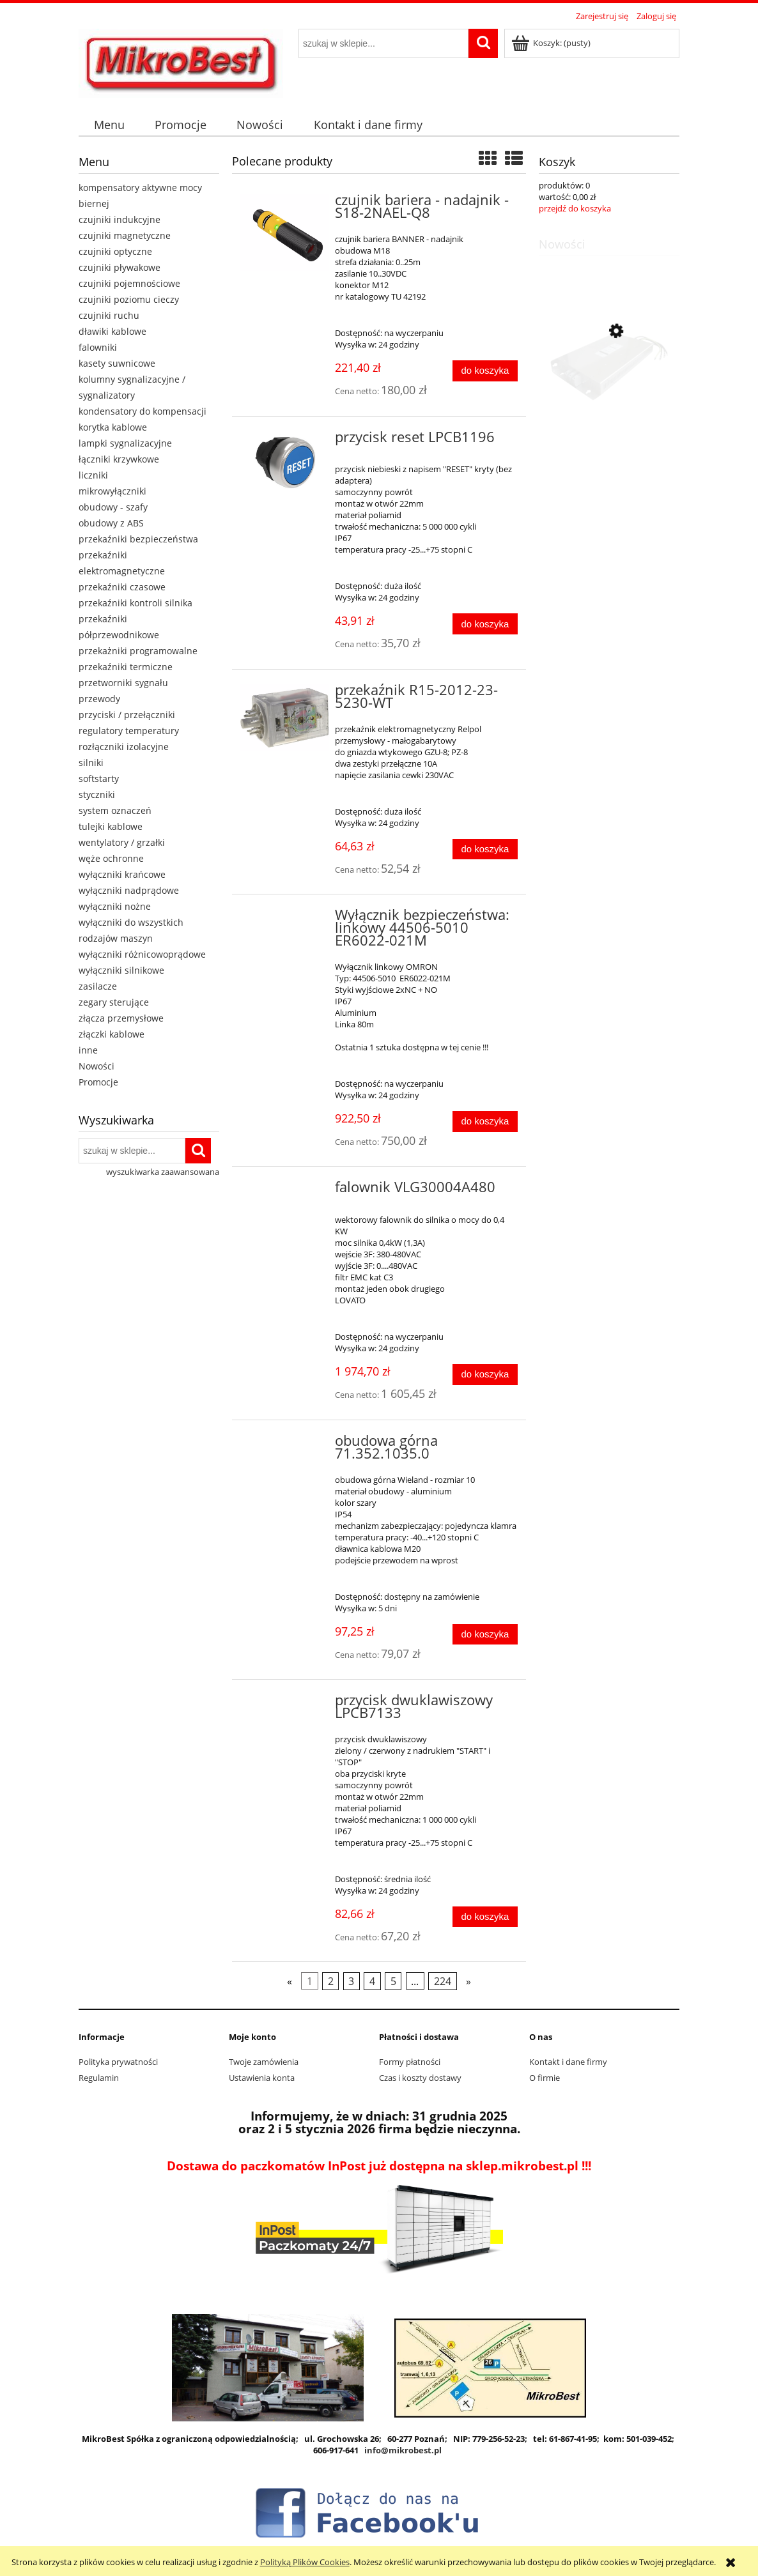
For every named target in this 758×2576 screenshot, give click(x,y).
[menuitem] (109, 125)
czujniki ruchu (109, 315)
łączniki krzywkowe (119, 459)
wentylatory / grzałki (122, 842)
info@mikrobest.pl (403, 2450)
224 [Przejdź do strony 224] (442, 1981)
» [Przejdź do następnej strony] (468, 1981)
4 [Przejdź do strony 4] (372, 1981)
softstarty (99, 778)
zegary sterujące (114, 1002)
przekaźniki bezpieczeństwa (138, 539)
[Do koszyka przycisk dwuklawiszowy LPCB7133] (485, 1917)
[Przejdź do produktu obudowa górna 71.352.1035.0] (284, 1444)
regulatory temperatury (129, 730)
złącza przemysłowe (121, 1018)
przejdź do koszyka (575, 208)
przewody (99, 699)
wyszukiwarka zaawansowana (162, 1171)
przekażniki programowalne (138, 651)
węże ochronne (111, 858)
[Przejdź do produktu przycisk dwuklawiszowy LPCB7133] (284, 1703)
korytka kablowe (113, 427)
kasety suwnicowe (117, 363)
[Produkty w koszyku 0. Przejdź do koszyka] (552, 43)
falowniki (98, 347)
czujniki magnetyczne (125, 235)
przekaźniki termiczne (126, 667)
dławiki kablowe (112, 331)
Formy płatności (409, 2061)
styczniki (97, 794)
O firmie (544, 2077)
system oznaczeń (115, 810)
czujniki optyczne (115, 251)
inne (88, 1050)
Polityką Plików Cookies (305, 2562)
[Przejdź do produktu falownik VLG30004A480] (284, 1190)
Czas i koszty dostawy (420, 2077)
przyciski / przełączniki (127, 715)
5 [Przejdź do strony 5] (393, 1981)
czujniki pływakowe (119, 267)
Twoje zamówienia (263, 2061)
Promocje (98, 1082)
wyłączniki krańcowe (122, 874)
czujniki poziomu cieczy (129, 299)
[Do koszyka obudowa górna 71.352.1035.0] (485, 1634)
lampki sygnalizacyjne (125, 443)
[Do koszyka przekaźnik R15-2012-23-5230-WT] (485, 849)
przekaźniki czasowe (122, 587)
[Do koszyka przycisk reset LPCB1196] (485, 623)
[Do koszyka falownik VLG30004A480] (485, 1374)
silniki (91, 762)
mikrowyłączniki (112, 491)
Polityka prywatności (118, 2061)
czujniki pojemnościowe (129, 283)
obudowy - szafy (113, 507)
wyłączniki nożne (115, 906)
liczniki (93, 475)
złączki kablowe (111, 1034)
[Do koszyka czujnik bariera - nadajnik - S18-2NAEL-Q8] (485, 370)
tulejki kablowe (111, 826)
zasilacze (98, 986)
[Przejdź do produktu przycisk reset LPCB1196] (284, 462)
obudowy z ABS (111, 523)
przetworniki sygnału (123, 683)
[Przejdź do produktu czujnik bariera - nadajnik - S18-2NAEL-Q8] (284, 232)
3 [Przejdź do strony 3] (351, 1981)
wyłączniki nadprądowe (129, 890)
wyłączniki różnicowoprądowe (142, 954)
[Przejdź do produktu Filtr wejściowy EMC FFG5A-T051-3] (609, 391)
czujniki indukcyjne (119, 219)
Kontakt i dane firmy (568, 2061)
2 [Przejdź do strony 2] (331, 1981)
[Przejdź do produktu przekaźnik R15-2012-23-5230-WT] (284, 717)
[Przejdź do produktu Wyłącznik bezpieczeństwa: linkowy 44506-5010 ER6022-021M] (284, 918)
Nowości (96, 1066)
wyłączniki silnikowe (121, 970)
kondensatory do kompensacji (142, 411)
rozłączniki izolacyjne (124, 746)
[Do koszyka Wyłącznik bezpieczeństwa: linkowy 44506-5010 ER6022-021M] (485, 1121)
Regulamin (99, 2077)
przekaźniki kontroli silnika (135, 603)
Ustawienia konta (262, 2077)
